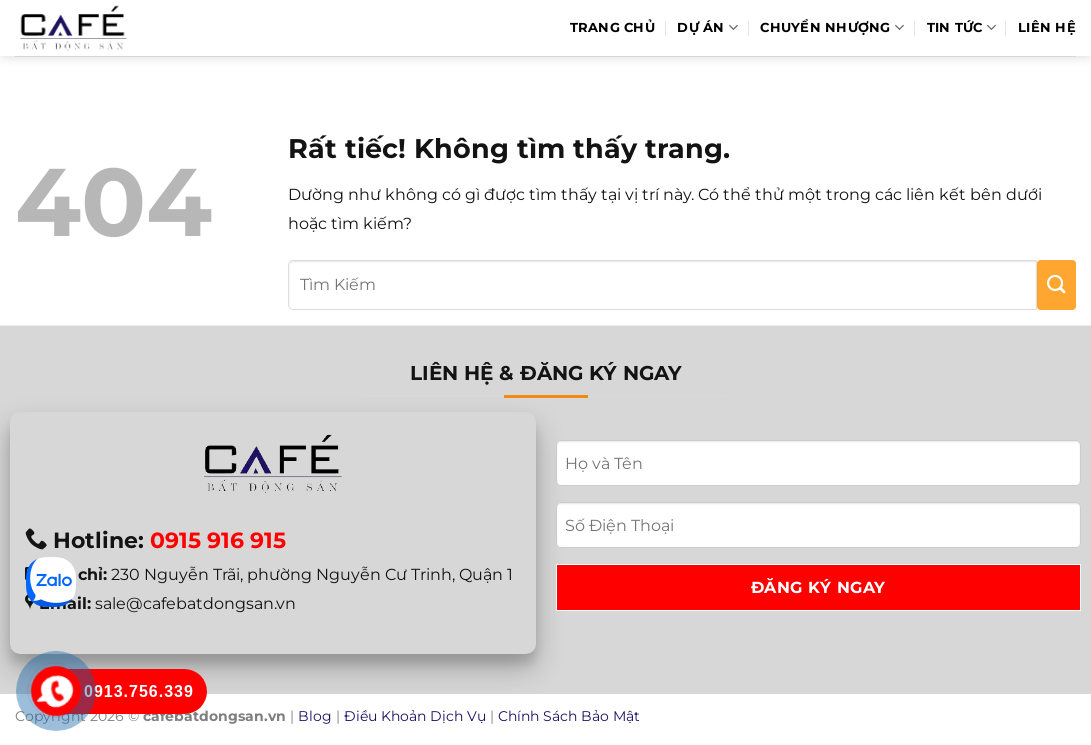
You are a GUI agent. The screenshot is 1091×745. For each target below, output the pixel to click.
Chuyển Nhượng (832, 27)
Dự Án (707, 27)
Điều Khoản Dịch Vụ (415, 716)
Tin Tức (961, 27)
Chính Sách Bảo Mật (569, 716)
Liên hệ (1047, 27)
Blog (315, 716)
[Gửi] (1056, 285)
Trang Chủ (612, 27)
